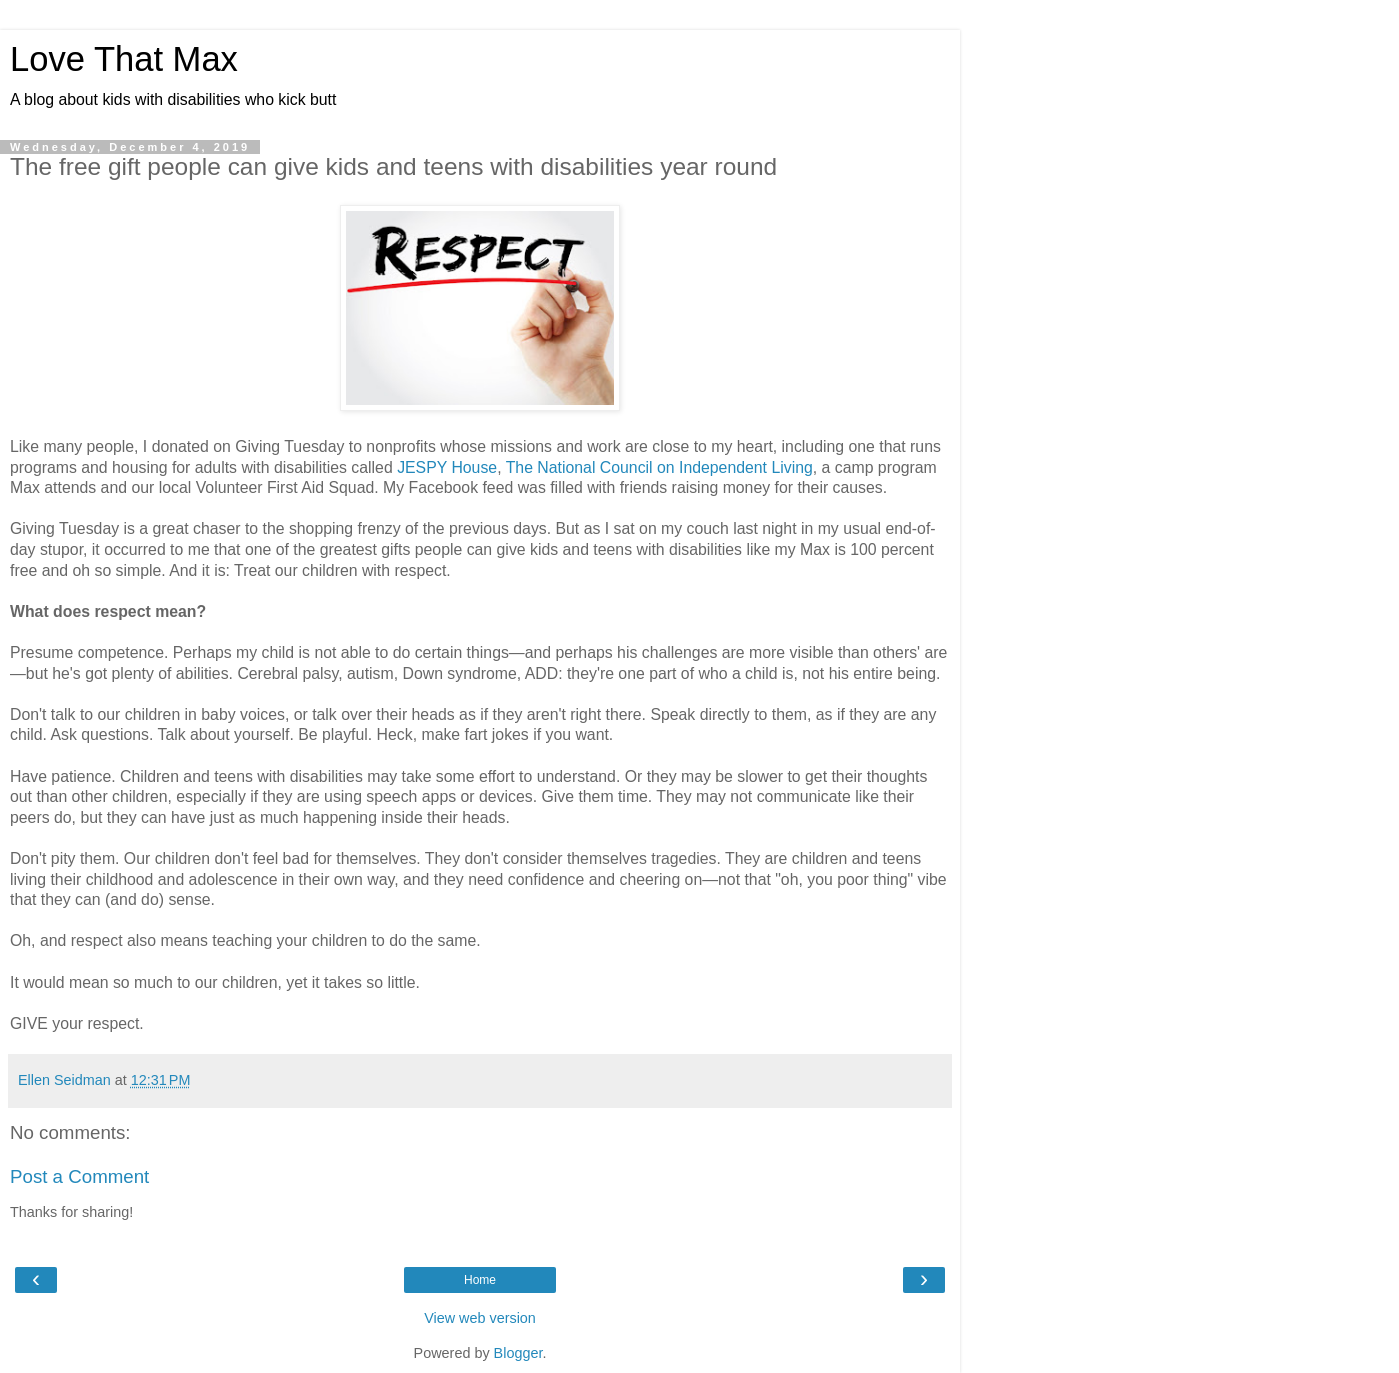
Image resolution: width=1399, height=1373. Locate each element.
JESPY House (447, 467)
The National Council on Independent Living (659, 467)
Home (480, 1280)
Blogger (518, 1353)
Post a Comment (79, 1176)
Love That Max (124, 59)
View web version (480, 1318)
